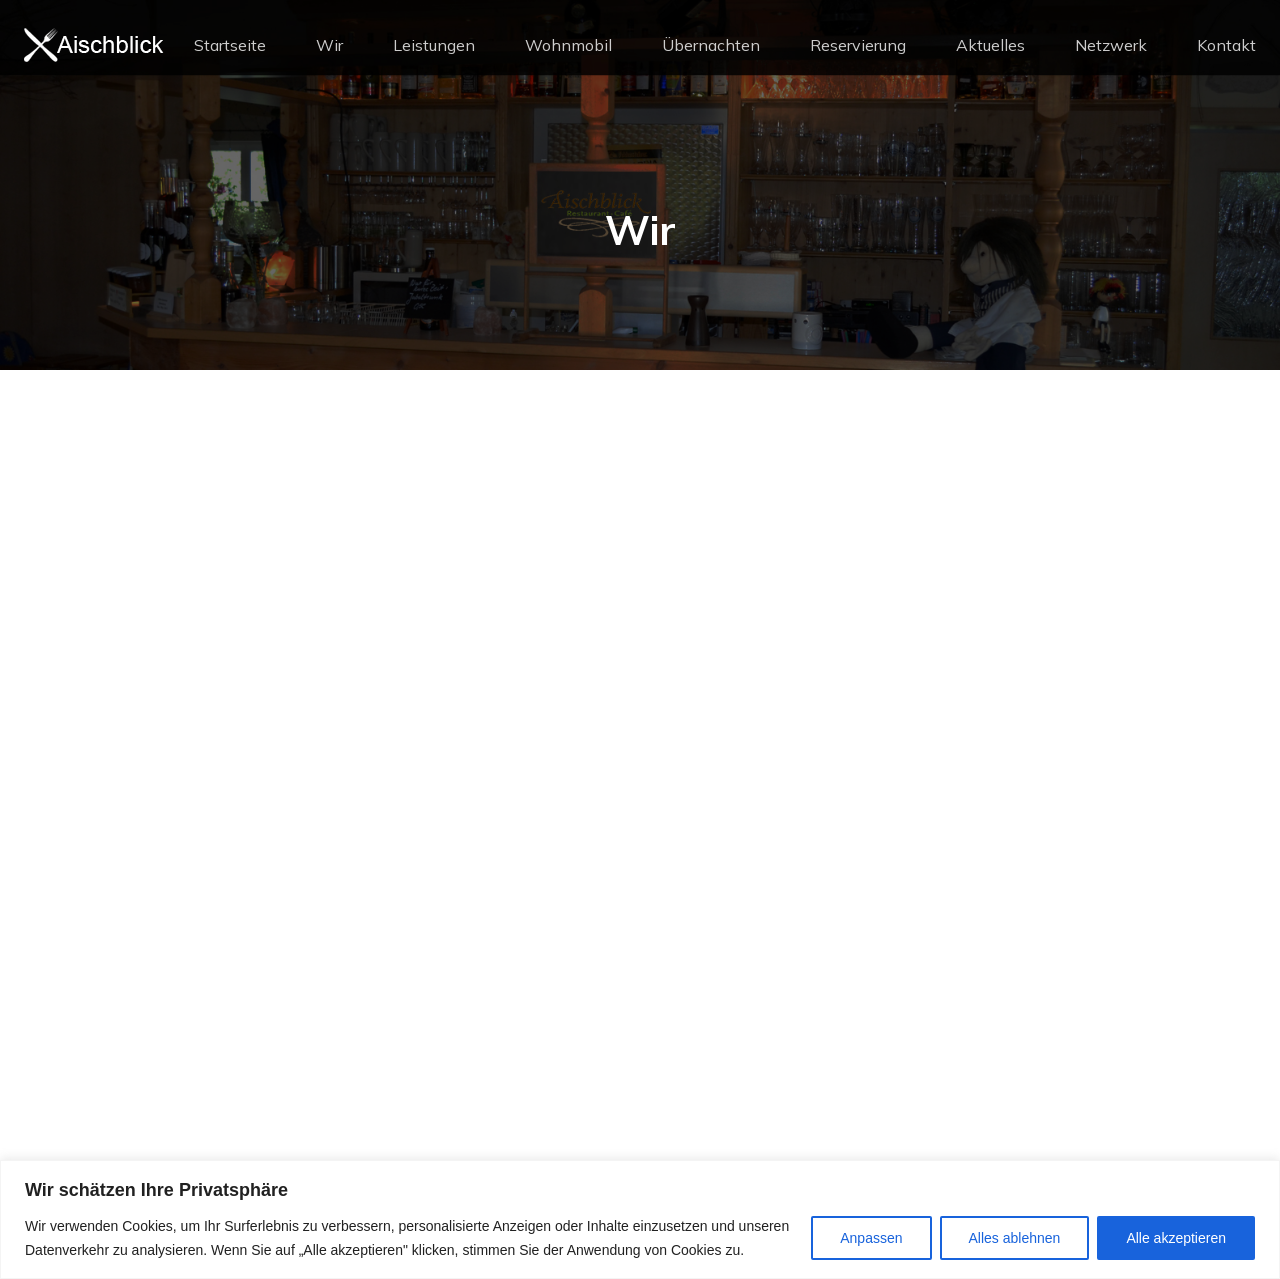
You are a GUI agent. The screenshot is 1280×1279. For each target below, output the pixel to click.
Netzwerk (1111, 45)
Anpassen (871, 1238)
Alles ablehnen (1015, 1238)
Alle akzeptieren (1176, 1238)
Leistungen (434, 45)
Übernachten (711, 45)
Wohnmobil (568, 45)
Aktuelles (990, 45)
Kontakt (1226, 45)
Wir (329, 45)
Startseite (230, 45)
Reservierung (858, 45)
